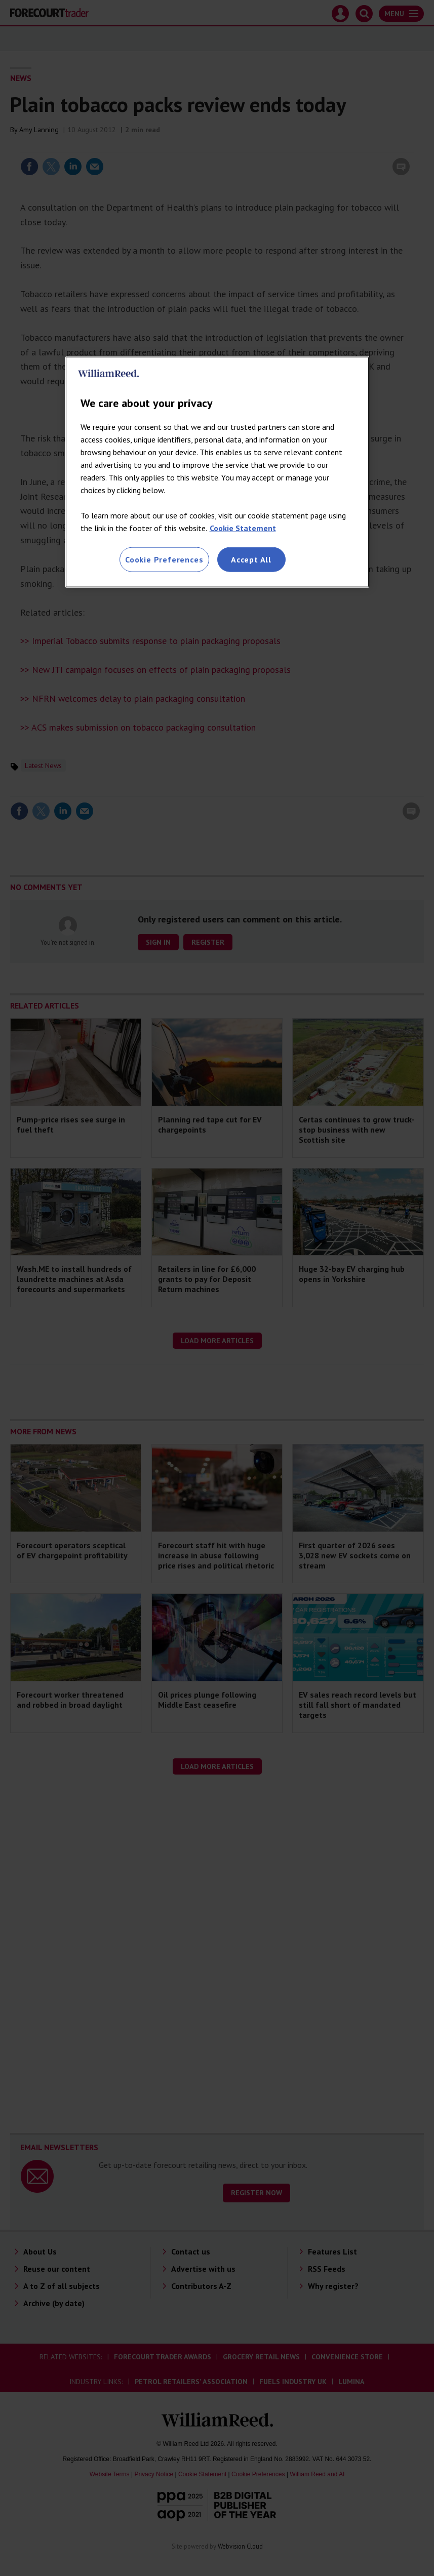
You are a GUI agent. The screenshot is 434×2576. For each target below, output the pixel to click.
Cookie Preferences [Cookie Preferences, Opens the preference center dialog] (164, 559)
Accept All (251, 559)
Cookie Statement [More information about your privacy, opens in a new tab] (243, 528)
